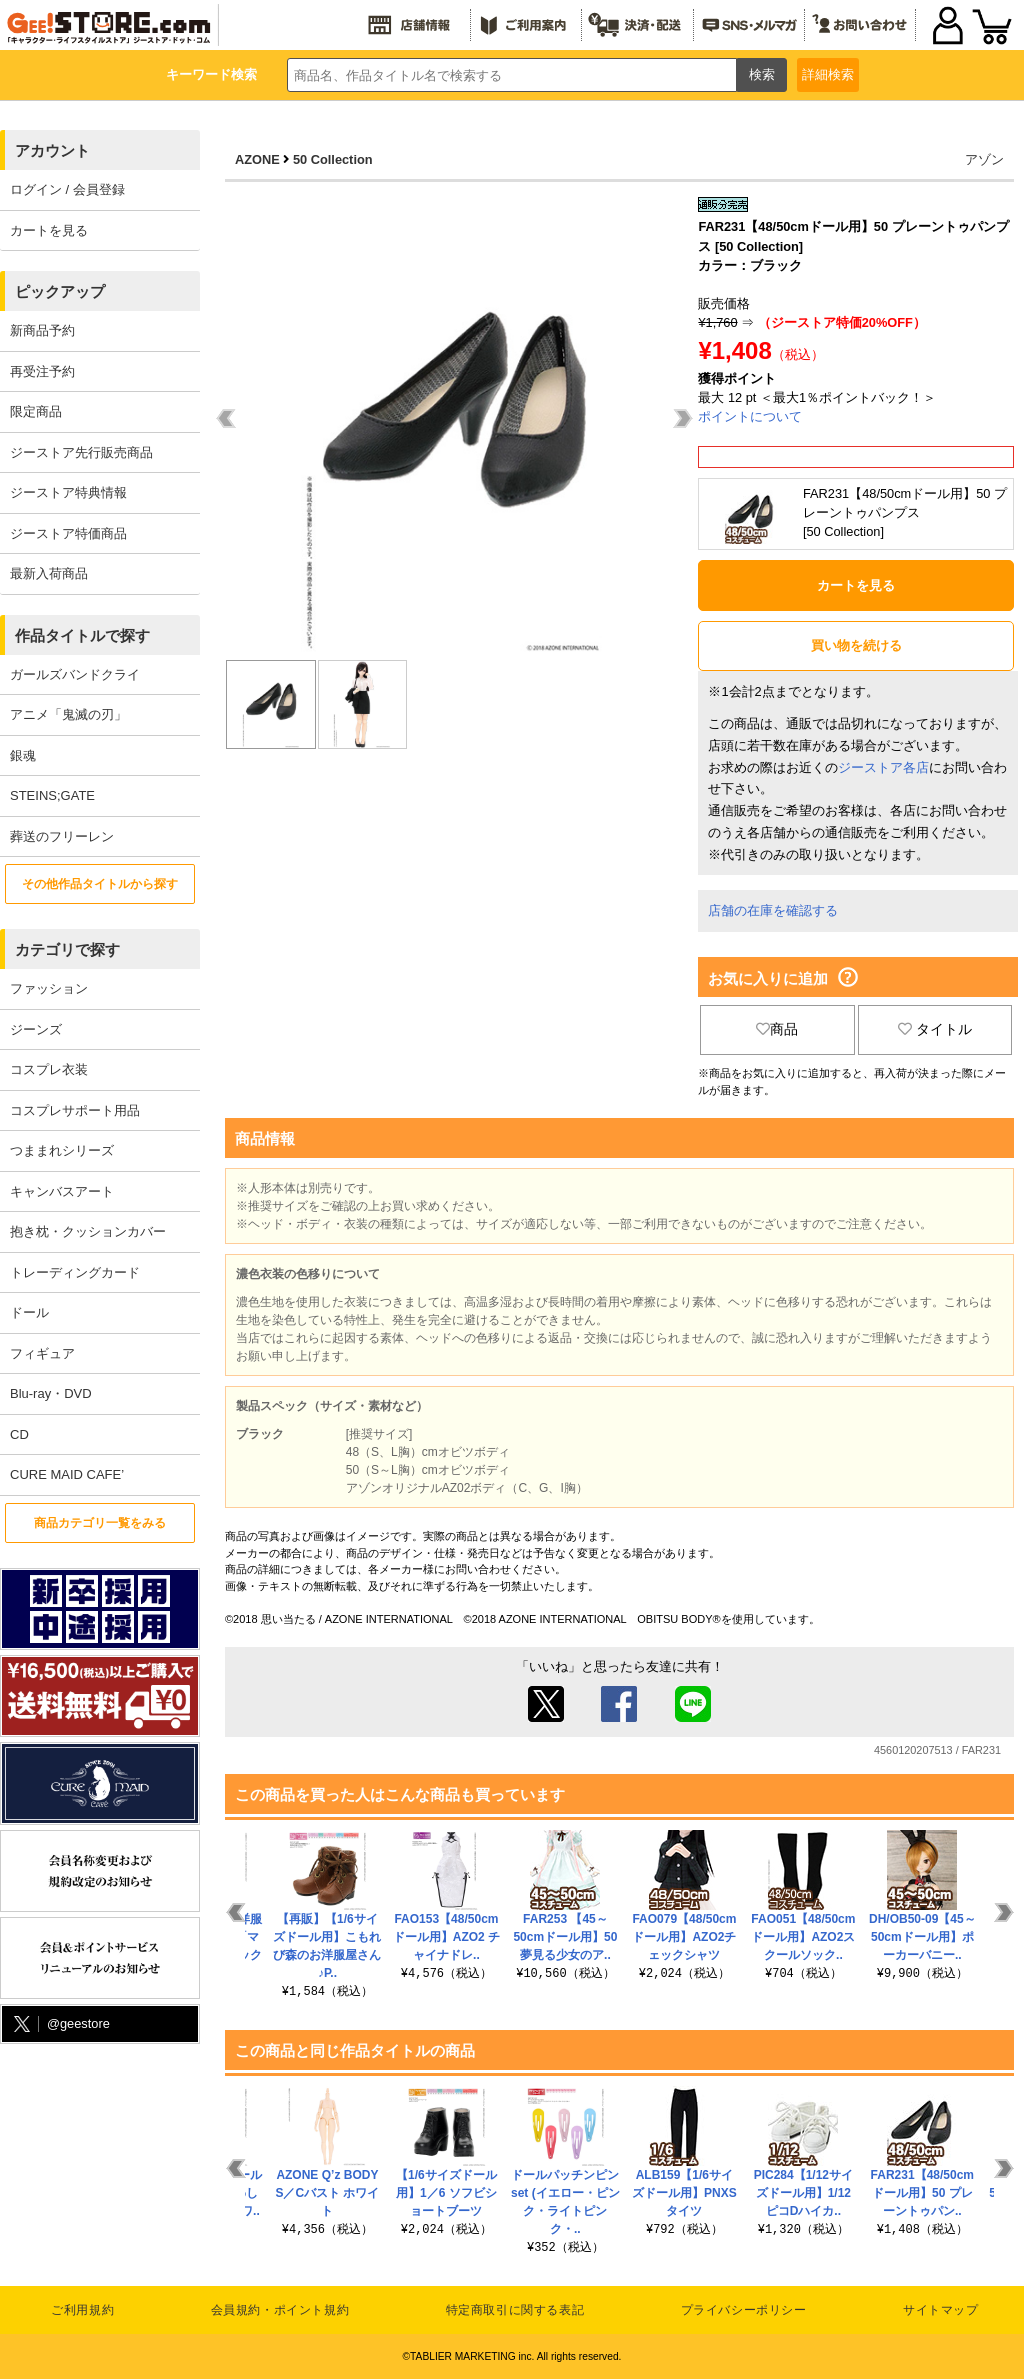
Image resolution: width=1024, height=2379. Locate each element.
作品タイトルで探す (82, 635)
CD (19, 1434)
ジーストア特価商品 (68, 533)
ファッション (49, 988)
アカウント (52, 150)
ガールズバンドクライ (75, 674)
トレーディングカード (75, 1272)
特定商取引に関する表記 (515, 2310)
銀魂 (23, 755)
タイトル (935, 1029)
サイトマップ (941, 2310)
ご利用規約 (82, 2310)
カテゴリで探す (67, 949)
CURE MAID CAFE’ (67, 1474)
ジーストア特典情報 (68, 492)
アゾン (984, 159)
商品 (777, 1029)
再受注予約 (42, 371)
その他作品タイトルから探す (100, 884)
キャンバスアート (62, 1191)
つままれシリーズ (62, 1150)
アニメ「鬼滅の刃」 (68, 714)
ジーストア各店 (883, 767)
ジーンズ (36, 1029)
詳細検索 (828, 74)
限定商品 (36, 411)
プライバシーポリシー (744, 2310)
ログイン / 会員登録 (67, 189)
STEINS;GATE (52, 795)
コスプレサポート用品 (75, 1110)
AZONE (257, 159)
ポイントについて (750, 416)
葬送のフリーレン (62, 836)
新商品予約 (42, 330)
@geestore (60, 2024)
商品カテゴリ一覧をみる (100, 1523)
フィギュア (42, 1353)
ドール (29, 1312)
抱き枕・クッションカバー (88, 1231)
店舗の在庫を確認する (773, 910)
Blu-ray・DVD (51, 1393)
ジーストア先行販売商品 (81, 452)
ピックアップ (60, 291)
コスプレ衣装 (49, 1069)
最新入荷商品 (49, 573)
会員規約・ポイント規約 (280, 2310)
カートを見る (49, 230)
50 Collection (333, 159)
